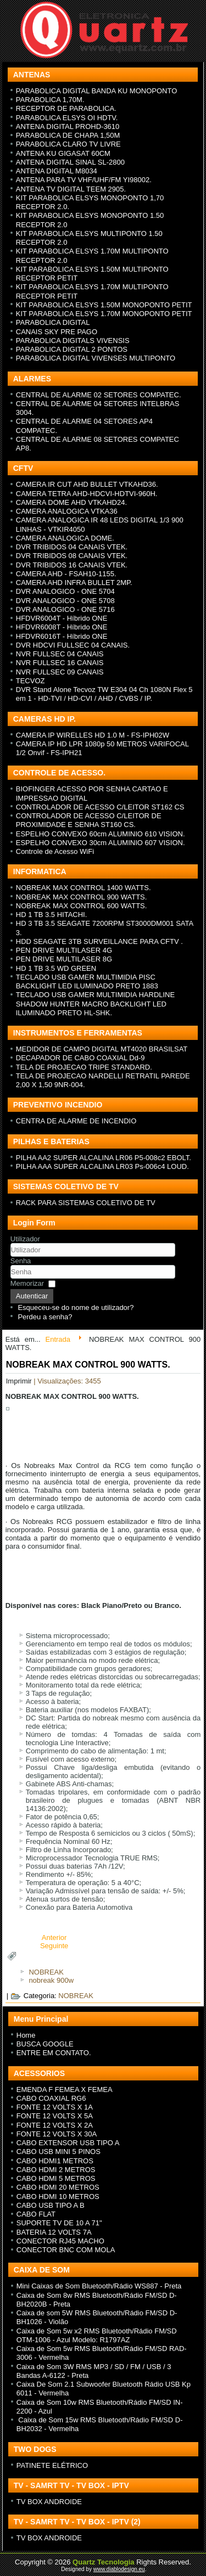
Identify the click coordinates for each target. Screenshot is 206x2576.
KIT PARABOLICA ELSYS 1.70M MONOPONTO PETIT (104, 314)
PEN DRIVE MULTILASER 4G (64, 950)
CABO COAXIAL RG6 (51, 2098)
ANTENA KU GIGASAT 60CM (63, 153)
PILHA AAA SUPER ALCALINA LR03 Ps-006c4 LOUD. (102, 1166)
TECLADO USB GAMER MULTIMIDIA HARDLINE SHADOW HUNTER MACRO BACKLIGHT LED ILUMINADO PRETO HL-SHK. (95, 1004)
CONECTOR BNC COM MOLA (65, 2250)
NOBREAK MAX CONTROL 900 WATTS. (81, 897)
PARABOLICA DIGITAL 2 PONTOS (71, 349)
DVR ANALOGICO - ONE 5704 (65, 591)
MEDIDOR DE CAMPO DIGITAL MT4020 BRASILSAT (102, 1049)
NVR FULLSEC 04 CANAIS (60, 654)
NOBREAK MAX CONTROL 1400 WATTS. (83, 888)
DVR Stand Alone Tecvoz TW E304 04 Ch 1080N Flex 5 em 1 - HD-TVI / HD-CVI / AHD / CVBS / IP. (104, 693)
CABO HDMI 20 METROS (57, 2187)
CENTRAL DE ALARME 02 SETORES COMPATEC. (98, 395)
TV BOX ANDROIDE (49, 2502)
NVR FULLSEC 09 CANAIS (60, 672)
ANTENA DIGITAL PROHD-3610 (68, 126)
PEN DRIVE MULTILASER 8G (64, 959)
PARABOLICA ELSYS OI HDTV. (67, 118)
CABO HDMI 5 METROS (56, 2178)
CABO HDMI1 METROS (54, 2161)
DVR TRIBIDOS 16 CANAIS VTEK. (71, 565)
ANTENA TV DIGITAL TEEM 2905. (71, 189)
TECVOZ (30, 681)
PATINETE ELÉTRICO (52, 2465)
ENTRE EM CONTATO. (53, 2053)
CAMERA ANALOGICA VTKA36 (67, 511)
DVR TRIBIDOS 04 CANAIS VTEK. (71, 547)
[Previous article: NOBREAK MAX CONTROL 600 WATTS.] (54, 1937)
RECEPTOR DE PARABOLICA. (66, 108)
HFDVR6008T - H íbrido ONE (62, 627)
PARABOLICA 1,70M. (50, 99)
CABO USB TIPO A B (50, 2205)
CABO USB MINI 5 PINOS (58, 2151)
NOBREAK (46, 1972)
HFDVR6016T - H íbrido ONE (62, 636)
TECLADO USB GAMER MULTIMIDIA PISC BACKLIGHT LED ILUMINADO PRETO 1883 (87, 981)
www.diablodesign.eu (119, 2569)
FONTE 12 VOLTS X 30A (56, 2134)
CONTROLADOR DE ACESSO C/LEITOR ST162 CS (100, 807)
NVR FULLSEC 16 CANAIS (60, 663)
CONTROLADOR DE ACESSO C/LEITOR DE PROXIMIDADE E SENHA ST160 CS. (89, 820)
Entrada (57, 1339)
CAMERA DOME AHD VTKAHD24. (71, 502)
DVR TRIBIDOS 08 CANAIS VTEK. (71, 556)
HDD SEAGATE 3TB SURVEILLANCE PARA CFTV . (99, 941)
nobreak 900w (51, 1980)
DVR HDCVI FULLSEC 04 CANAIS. (73, 645)
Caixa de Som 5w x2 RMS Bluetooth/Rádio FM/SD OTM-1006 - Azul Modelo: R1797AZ (96, 2335)
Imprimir (20, 1381)
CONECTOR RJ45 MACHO (60, 2241)
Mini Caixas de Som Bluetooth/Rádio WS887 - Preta (99, 2286)
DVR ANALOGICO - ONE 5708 (65, 601)
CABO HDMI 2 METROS (56, 2170)
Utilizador (25, 1239)
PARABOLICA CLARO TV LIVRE (68, 144)
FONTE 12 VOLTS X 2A (54, 2125)
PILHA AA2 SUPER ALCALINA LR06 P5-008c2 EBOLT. (103, 1158)
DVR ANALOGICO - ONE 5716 (65, 609)
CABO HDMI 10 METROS (57, 2196)
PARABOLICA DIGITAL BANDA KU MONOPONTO (96, 91)
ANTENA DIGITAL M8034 (56, 171)
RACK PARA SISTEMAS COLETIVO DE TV (85, 1203)
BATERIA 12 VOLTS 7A (54, 2232)
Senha (20, 1261)
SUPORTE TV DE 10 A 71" (59, 2223)
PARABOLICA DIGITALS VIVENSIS (73, 340)
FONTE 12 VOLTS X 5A (54, 2116)
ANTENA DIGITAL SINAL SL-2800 (70, 162)
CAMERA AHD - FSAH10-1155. (66, 574)
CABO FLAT (35, 2214)
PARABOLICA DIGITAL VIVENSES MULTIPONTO (95, 358)
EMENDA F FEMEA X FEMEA (64, 2089)
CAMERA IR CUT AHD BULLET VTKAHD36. (87, 484)
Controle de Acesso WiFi (55, 851)
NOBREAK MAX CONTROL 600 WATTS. (81, 906)
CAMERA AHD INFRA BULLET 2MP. (74, 582)
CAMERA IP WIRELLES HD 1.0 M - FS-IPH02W (92, 735)
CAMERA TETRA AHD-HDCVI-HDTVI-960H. (87, 494)
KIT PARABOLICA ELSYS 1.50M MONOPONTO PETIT (104, 305)
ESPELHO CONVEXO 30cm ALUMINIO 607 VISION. (100, 843)
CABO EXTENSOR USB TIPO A (68, 2143)
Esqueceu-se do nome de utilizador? (75, 1307)
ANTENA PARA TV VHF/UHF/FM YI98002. (84, 180)
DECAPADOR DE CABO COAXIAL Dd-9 (80, 1058)
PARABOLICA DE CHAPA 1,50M (68, 135)
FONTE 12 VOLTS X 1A (54, 2107)
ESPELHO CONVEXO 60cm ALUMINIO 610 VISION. (100, 834)
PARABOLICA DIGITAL (53, 322)
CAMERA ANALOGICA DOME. (65, 538)
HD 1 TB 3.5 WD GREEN (56, 968)
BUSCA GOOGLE (45, 2044)
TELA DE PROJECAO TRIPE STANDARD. (84, 1067)
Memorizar (27, 1283)
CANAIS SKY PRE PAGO (56, 332)
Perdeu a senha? (45, 1317)
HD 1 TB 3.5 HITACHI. (51, 914)
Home (26, 2035)
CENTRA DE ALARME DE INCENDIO (76, 1121)
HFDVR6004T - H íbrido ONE (62, 618)
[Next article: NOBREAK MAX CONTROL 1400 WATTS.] (54, 1946)
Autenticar (32, 1296)
